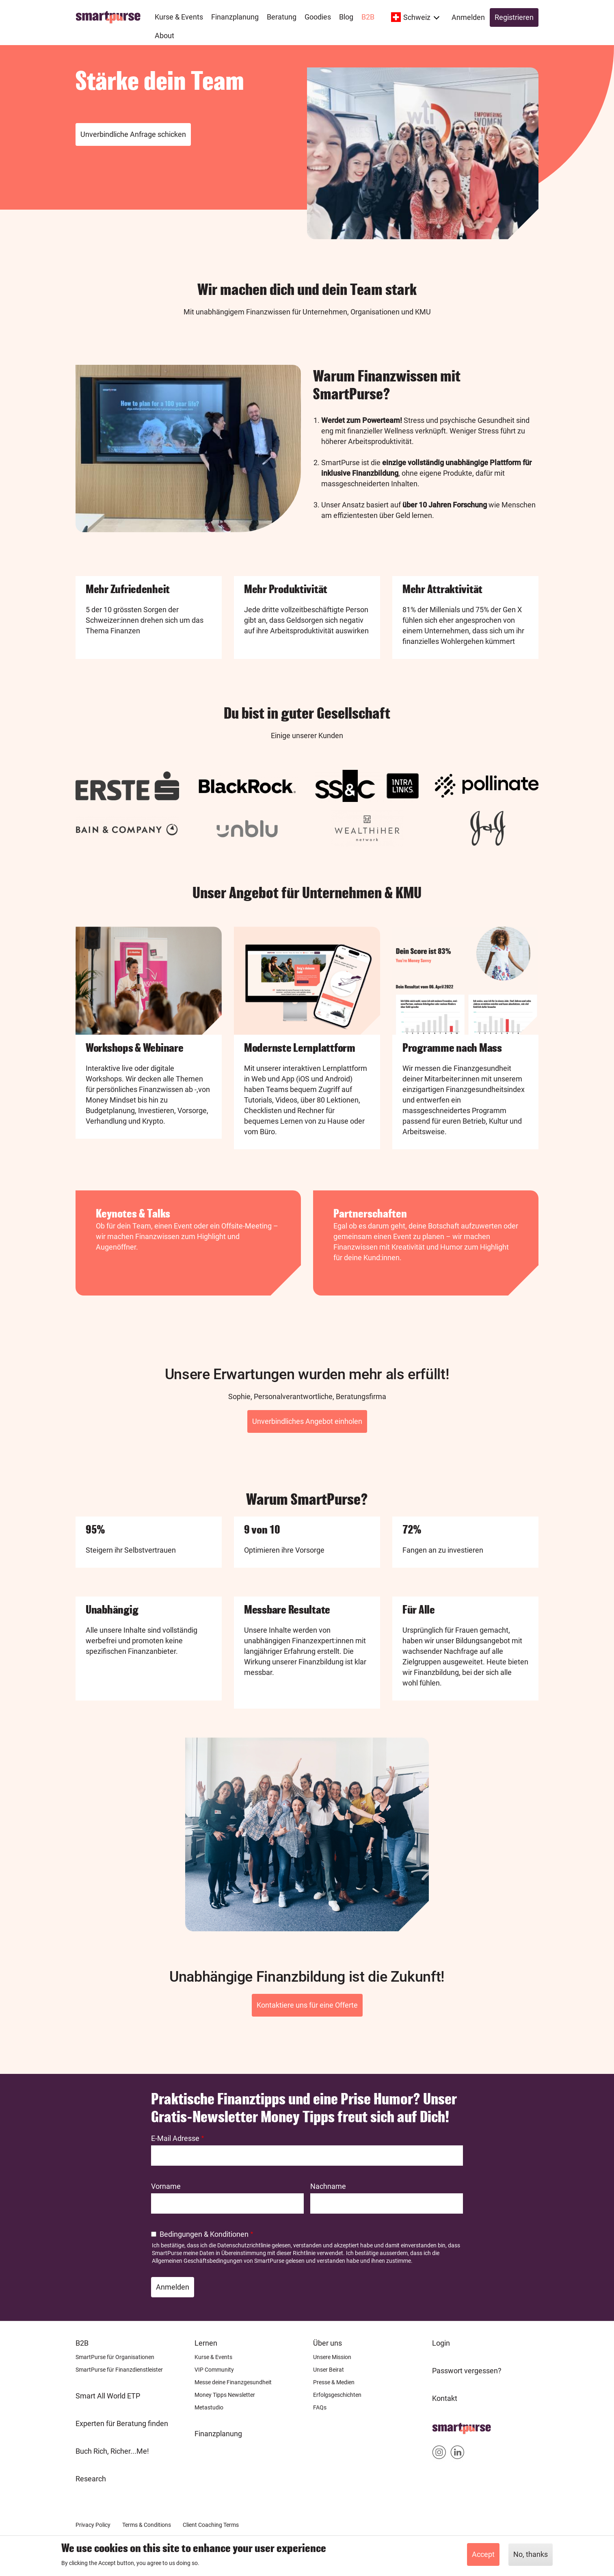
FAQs (319, 2407)
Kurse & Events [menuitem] (179, 17)
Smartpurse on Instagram (439, 2454)
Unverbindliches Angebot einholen (307, 1421)
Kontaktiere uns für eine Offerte (307, 2005)
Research (91, 2478)
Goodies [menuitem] (318, 17)
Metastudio (209, 2407)
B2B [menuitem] (367, 17)
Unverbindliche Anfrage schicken (133, 134)
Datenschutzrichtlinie (243, 2245)
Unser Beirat (328, 2369)
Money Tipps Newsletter (225, 2395)
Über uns (327, 2343)
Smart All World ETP (108, 2396)
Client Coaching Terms (211, 2525)
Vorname (166, 2186)
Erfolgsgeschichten (337, 2395)
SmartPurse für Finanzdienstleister (119, 2369)
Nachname (328, 2186)
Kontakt (444, 2398)
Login (441, 2343)
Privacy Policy (93, 2525)
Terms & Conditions (146, 2525)
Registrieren (514, 17)
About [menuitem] (164, 35)
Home (442, 2426)
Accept (483, 2554)
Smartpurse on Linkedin (457, 2454)
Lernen (206, 2343)
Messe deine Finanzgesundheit (233, 2382)
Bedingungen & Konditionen (204, 2234)
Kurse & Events (213, 2357)
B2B (82, 2343)
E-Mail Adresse (175, 2138)
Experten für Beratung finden (122, 2423)
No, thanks (530, 2554)
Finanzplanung (218, 2433)
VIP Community (214, 2369)
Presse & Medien (334, 2382)
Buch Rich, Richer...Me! (112, 2451)
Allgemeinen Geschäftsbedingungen (197, 2261)
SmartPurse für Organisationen (115, 2357)
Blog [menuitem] (346, 17)
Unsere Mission (332, 2357)
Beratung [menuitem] (281, 17)
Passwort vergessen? (467, 2370)
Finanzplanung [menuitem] (235, 17)
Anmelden (468, 17)
